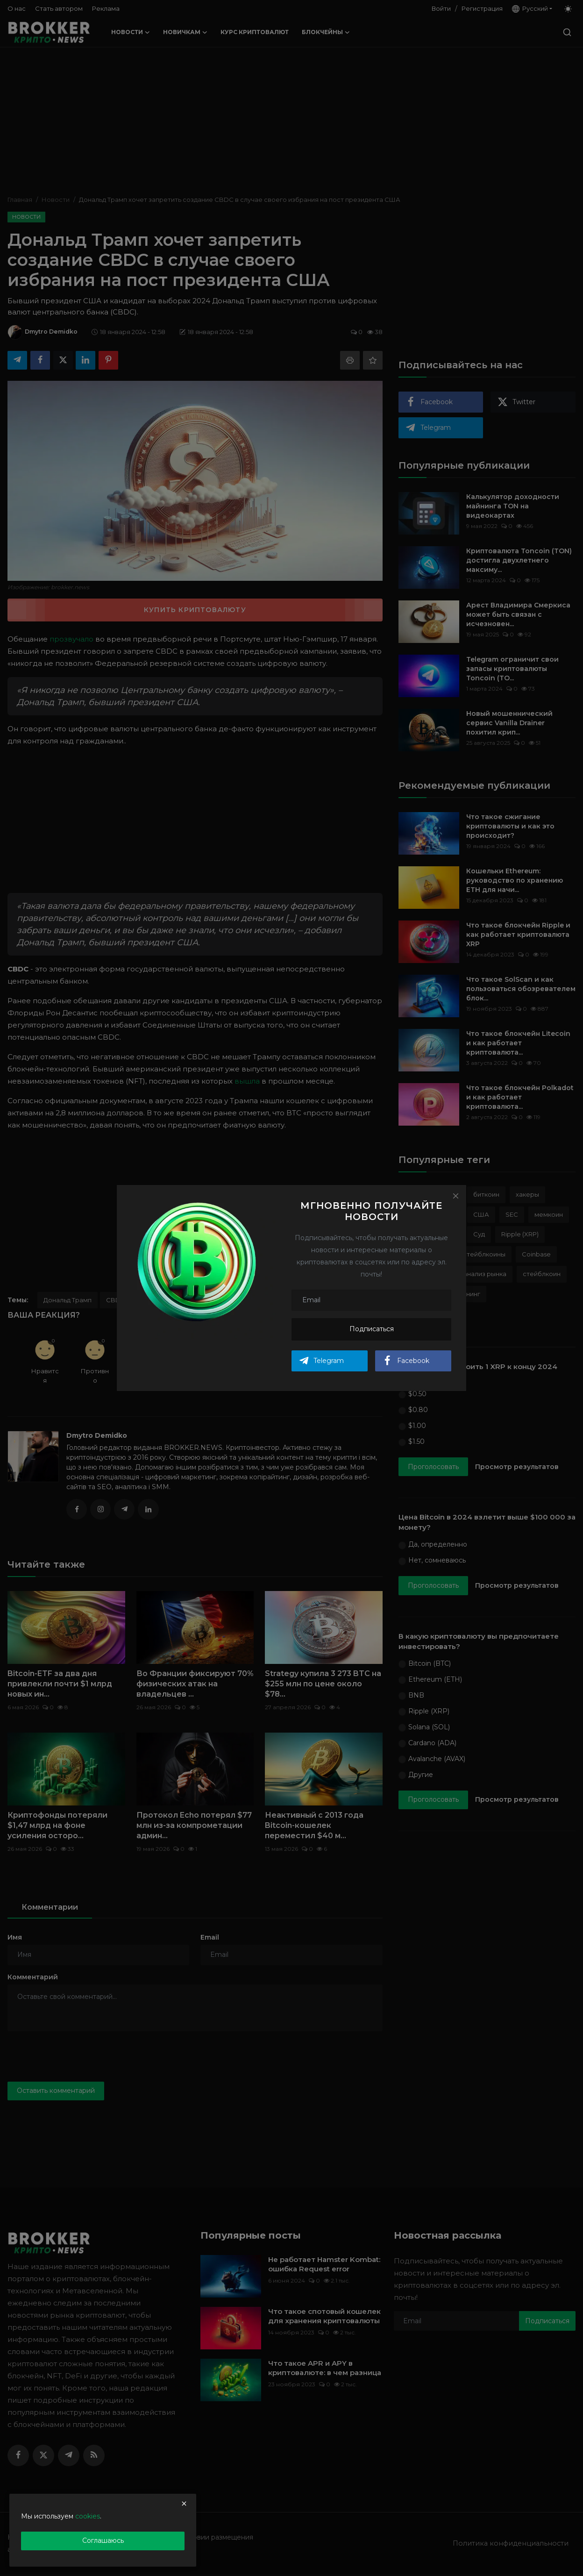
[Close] (455, 1195)
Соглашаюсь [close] (103, 2540)
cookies (87, 2516)
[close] (184, 2503)
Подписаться (371, 1329)
